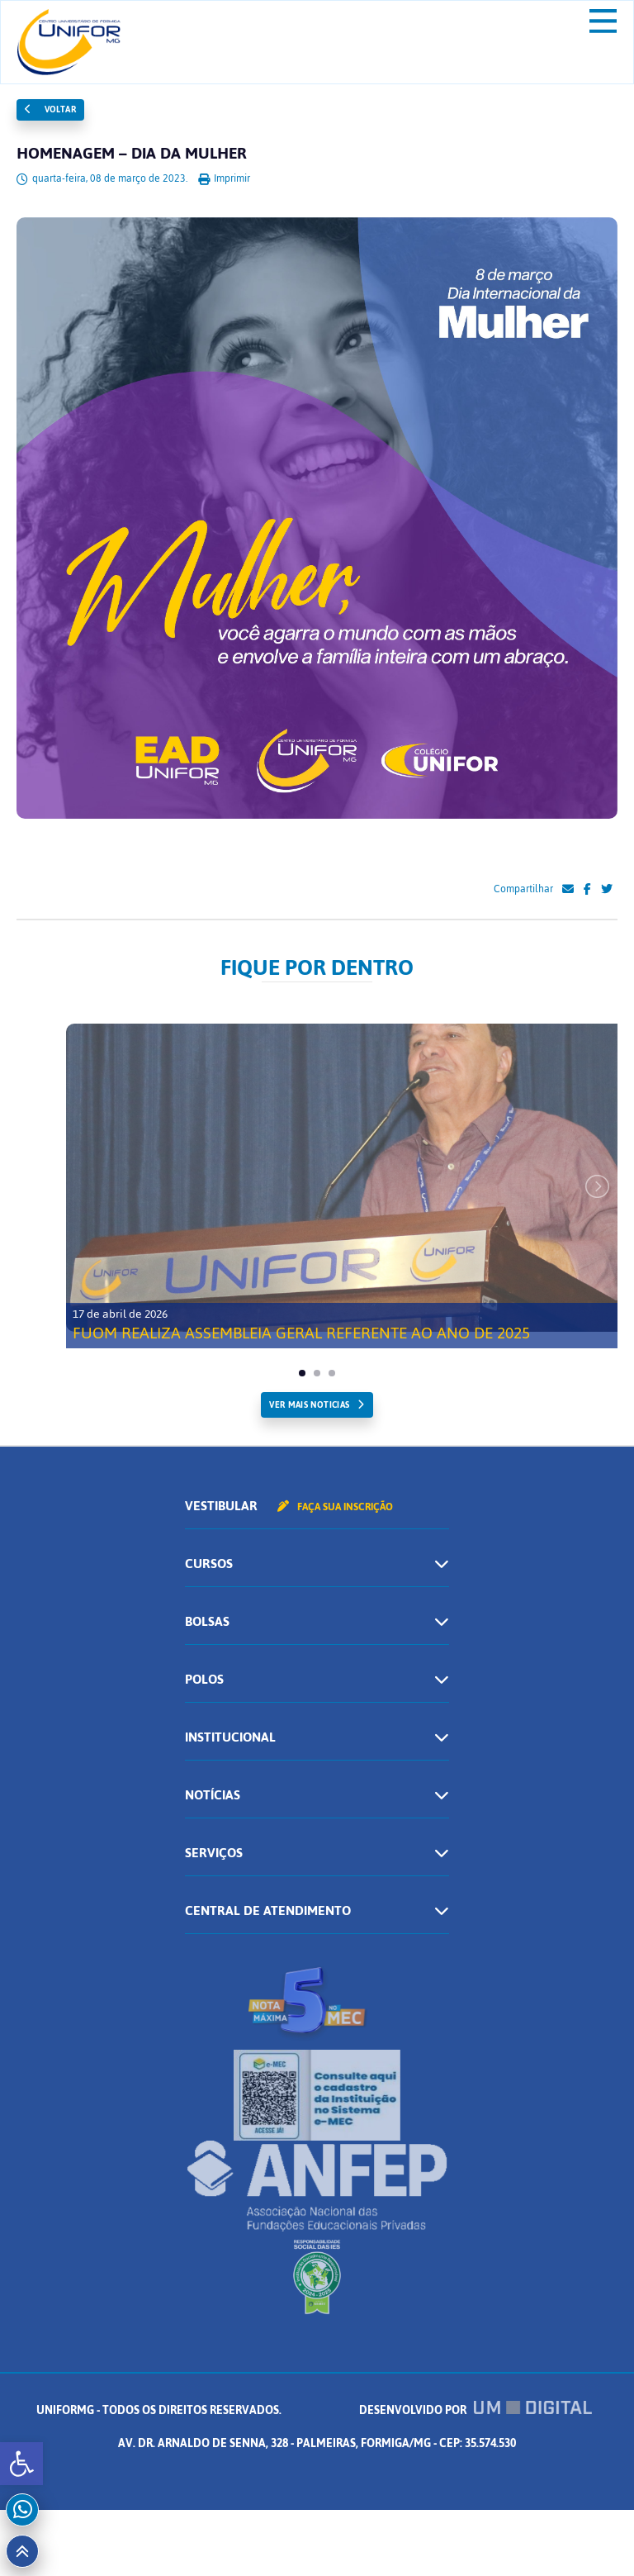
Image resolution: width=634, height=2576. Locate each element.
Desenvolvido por (475, 2410)
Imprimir (224, 178)
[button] (21, 2463)
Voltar (50, 109)
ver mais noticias (309, 1405)
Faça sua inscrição (335, 1507)
